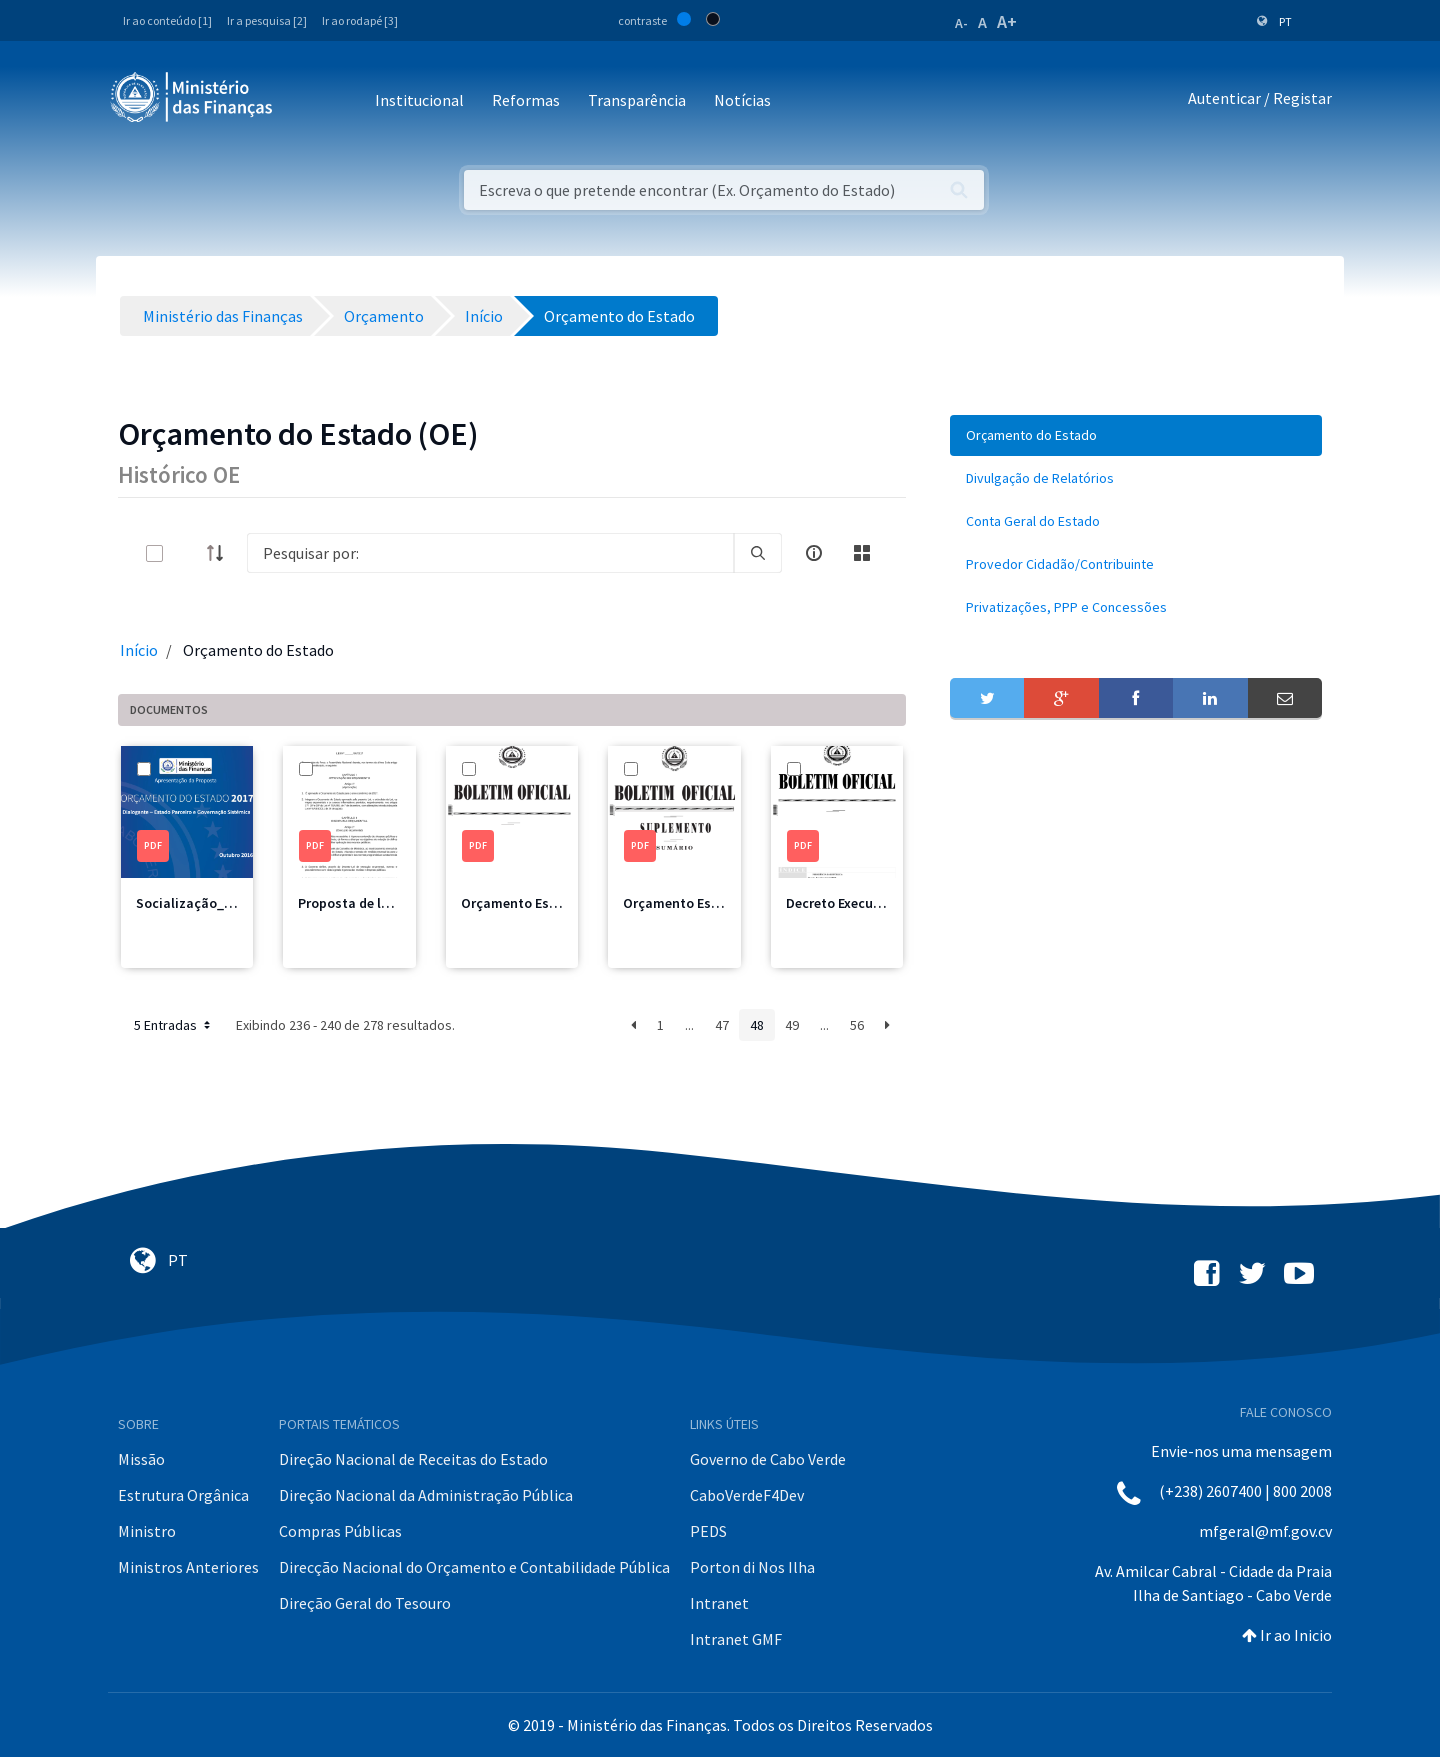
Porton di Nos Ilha (752, 1567)
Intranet (719, 1603)
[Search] (490, 553)
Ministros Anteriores (188, 1567)
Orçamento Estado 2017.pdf (548, 903)
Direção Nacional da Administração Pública (426, 1495)
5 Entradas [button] (174, 1025)
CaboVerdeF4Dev (747, 1495)
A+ (1007, 21)
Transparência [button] (637, 100)
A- (961, 23)
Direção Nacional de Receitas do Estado (413, 1459)
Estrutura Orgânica (183, 1495)
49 (792, 1025)
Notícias (742, 100)
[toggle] (187, 553)
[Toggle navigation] (304, 101)
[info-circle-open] (814, 553)
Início (139, 650)
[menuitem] (1136, 435)
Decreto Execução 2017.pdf (869, 903)
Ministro (147, 1531)
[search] (758, 553)
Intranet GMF (736, 1639)
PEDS (708, 1531)
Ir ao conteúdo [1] (167, 20)
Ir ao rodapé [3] (360, 20)
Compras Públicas (340, 1531)
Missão (141, 1459)
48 (757, 1025)
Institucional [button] (419, 100)
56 (857, 1025)
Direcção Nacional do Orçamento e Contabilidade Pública (474, 1567)
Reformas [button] (526, 100)
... (689, 1025)
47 (722, 1025)
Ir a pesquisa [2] (267, 20)
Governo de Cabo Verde (768, 1459)
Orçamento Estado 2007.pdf (710, 903)
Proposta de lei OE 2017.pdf (383, 903)
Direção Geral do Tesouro (365, 1603)
